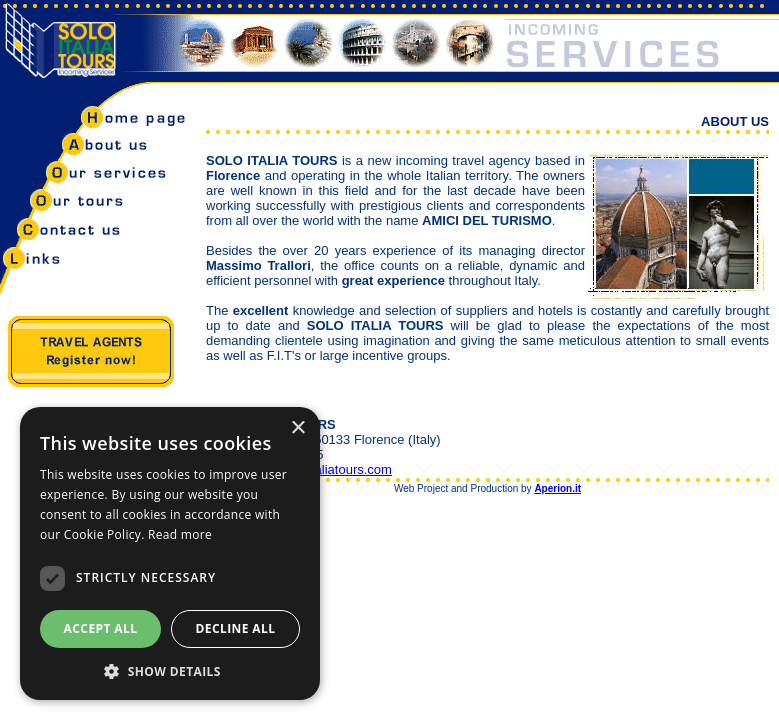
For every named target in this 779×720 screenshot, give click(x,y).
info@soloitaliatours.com (321, 469)
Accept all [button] (101, 628)
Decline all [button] (236, 628)
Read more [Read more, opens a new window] (180, 534)
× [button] (297, 428)
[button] (170, 670)
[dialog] (170, 553)
